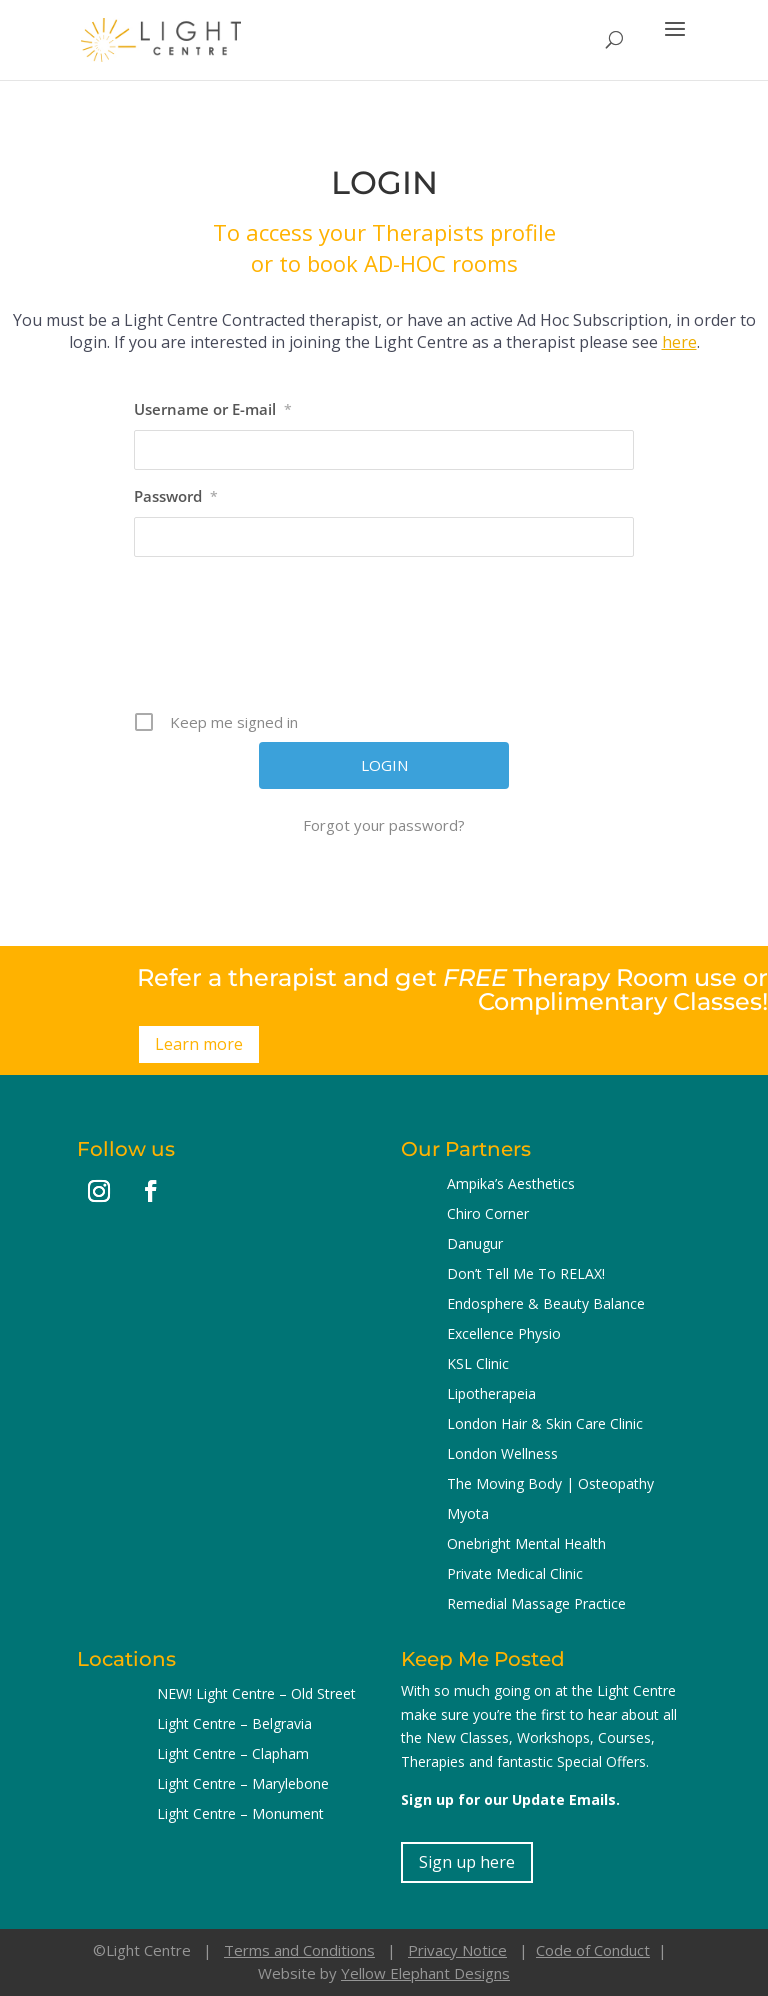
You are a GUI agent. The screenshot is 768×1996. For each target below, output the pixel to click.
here (679, 342)
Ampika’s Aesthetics (511, 1185)
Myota (468, 1515)
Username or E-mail (213, 409)
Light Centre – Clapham (233, 1755)
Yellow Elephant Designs (425, 1973)
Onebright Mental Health (526, 1545)
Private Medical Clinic (515, 1575)
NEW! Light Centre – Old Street (256, 1695)
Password (176, 496)
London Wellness (502, 1455)
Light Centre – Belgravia (234, 1725)
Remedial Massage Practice (536, 1605)
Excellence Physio (504, 1335)
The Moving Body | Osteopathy (550, 1485)
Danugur (475, 1245)
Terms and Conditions (299, 1950)
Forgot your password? (384, 825)
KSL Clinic (478, 1365)
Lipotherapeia (491, 1395)
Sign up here (467, 1862)
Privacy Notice (457, 1950)
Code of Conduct (593, 1950)
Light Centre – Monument (240, 1815)
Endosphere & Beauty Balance (546, 1305)
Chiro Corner (488, 1215)
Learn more (199, 1044)
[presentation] (386, 641)
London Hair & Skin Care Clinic (545, 1425)
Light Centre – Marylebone (243, 1785)
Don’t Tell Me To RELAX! (526, 1275)
